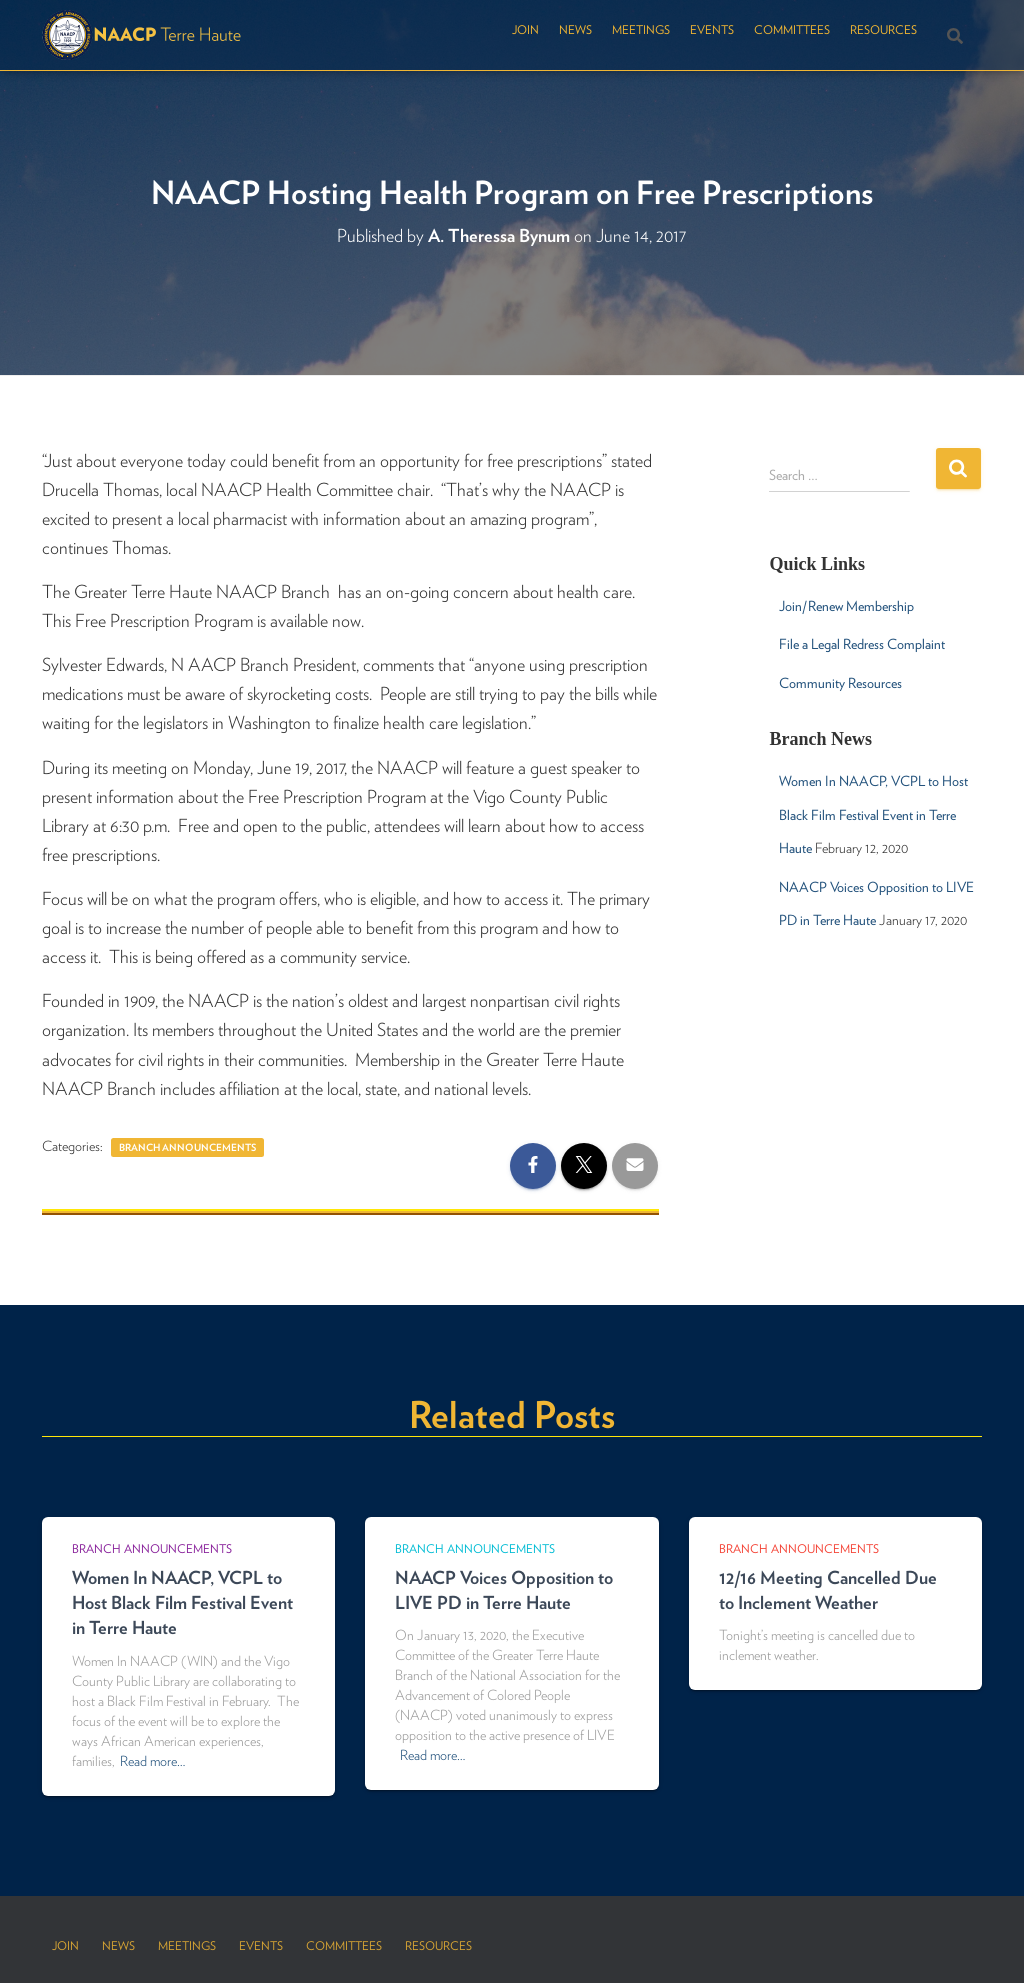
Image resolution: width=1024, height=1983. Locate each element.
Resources (883, 29)
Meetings (641, 29)
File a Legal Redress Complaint (862, 644)
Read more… (152, 1761)
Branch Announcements (187, 1147)
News (575, 29)
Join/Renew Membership (846, 606)
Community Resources (840, 683)
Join (525, 29)
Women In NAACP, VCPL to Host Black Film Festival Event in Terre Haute (873, 814)
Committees (792, 29)
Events (712, 29)
